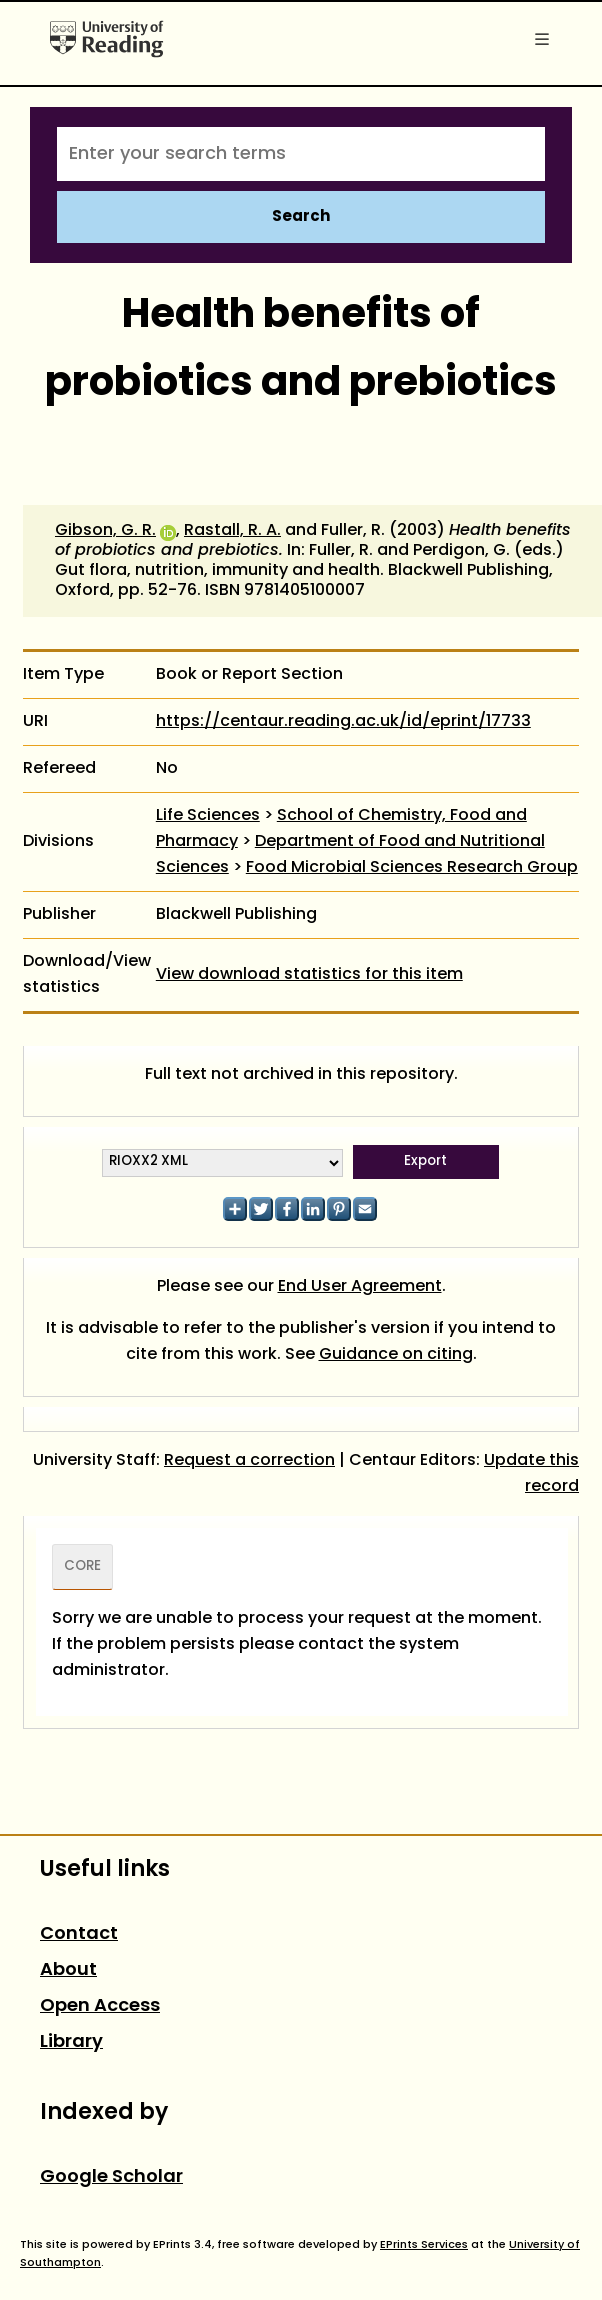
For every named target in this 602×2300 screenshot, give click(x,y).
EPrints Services (424, 2245)
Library (71, 2042)
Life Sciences (208, 816)
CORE (82, 1567)
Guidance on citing (396, 1355)
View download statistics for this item (309, 975)
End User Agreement (360, 1287)
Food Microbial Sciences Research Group (412, 868)
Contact (79, 1934)
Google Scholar (111, 2177)
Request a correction (249, 1461)
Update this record (531, 1474)
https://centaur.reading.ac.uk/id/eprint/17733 (343, 722)
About (68, 1970)
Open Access (100, 2006)
